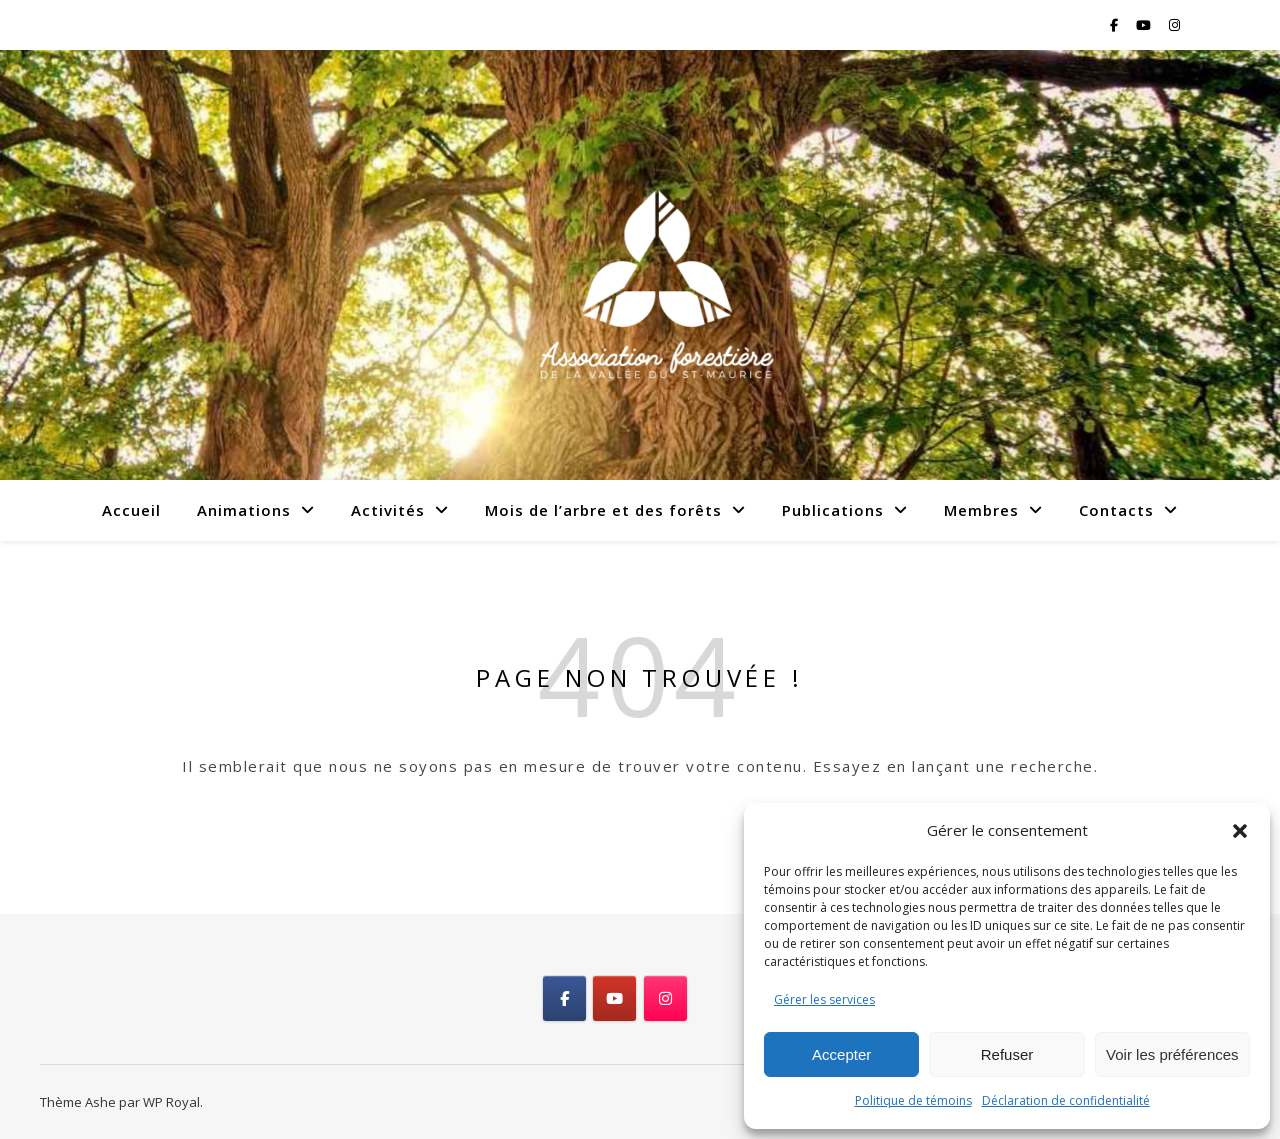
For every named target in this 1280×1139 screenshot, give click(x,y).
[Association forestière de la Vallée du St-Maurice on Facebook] (564, 998)
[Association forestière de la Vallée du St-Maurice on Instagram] (665, 998)
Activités (388, 510)
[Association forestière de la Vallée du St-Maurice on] (715, 999)
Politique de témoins (913, 1100)
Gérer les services (824, 999)
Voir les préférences (1172, 1054)
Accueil (131, 510)
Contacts (1116, 510)
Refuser (1007, 1054)
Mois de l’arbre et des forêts (603, 510)
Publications (833, 510)
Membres (981, 510)
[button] (1240, 831)
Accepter (841, 1054)
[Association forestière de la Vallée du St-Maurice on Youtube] (614, 998)
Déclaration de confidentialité (1066, 1100)
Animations (244, 510)
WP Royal (171, 1102)
